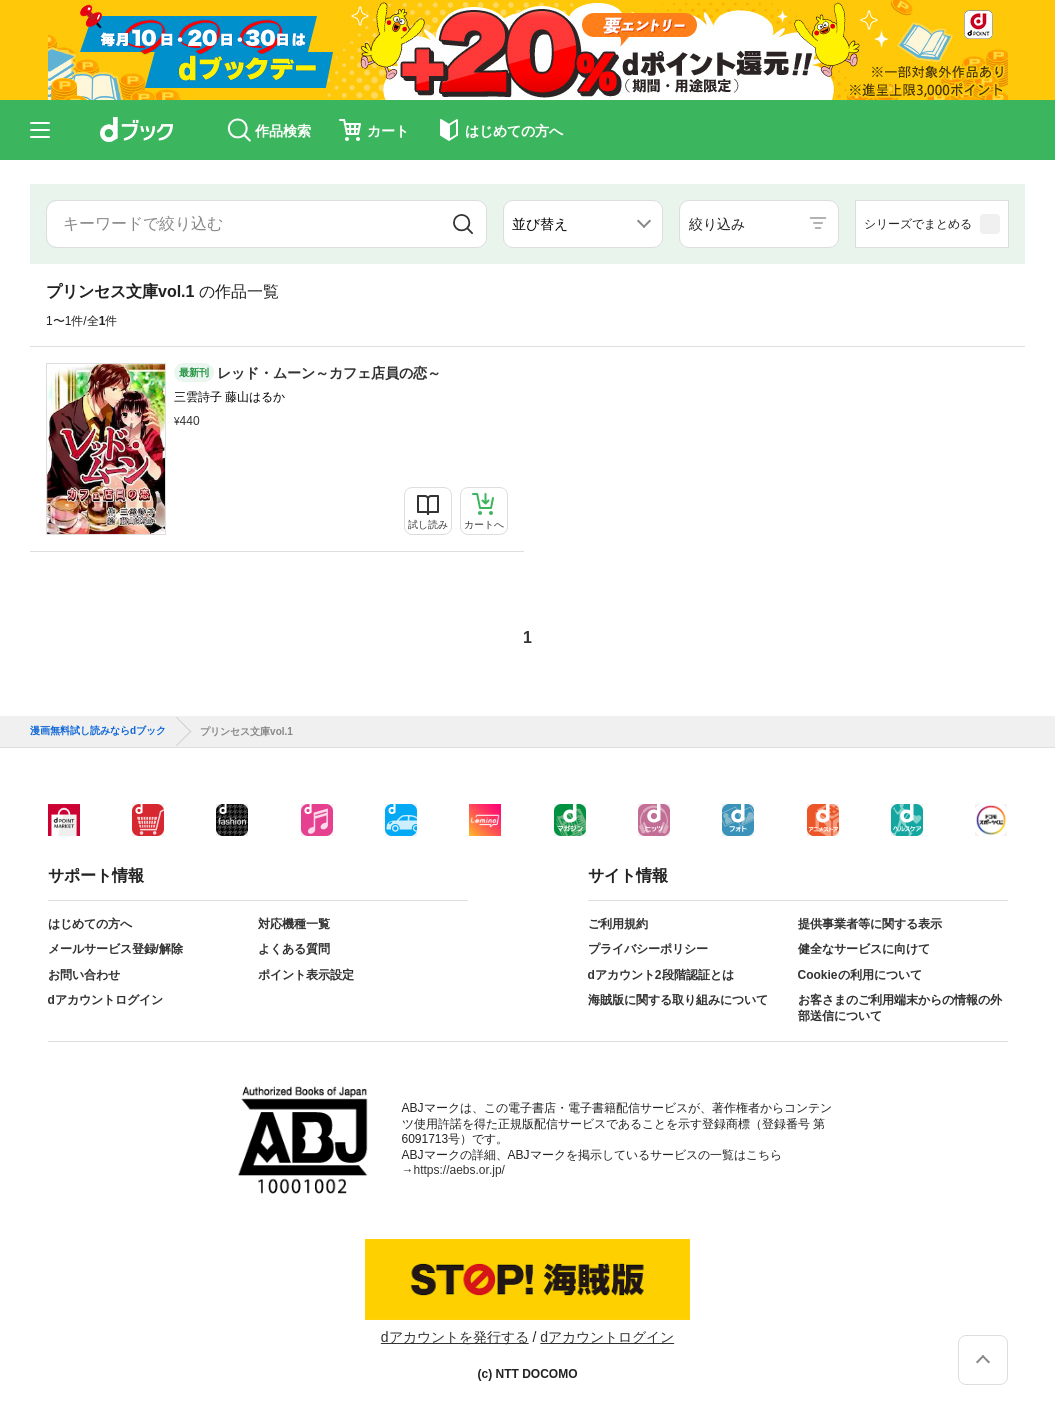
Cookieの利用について (860, 975)
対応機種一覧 (294, 924)
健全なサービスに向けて (864, 949)
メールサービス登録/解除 (115, 949)
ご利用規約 (618, 924)
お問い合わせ (84, 975)
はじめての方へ (90, 924)
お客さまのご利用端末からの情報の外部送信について (900, 1008)
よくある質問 (294, 949)
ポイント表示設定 (306, 975)
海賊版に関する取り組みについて (678, 1000)
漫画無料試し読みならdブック (98, 731)
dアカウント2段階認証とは (661, 975)
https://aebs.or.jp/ (459, 1170)
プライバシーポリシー (648, 949)
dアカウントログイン (105, 1000)
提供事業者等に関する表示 (870, 924)
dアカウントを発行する (455, 1337)
